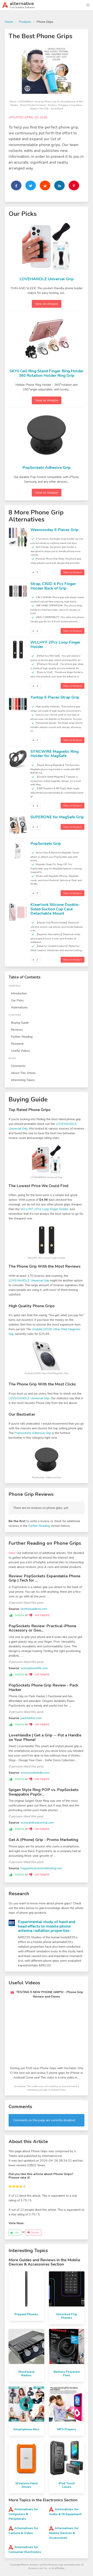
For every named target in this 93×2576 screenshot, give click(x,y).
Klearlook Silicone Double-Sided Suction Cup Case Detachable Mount (55, 909)
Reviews (17, 1030)
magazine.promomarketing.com (41, 1868)
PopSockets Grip (45, 843)
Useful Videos (20, 1051)
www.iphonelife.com (34, 1668)
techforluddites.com (33, 1609)
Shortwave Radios (26, 2373)
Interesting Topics (23, 1080)
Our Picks (17, 1000)
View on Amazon (46, 304)
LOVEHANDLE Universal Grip (46, 279)
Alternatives (19, 1007)
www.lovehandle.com (35, 1773)
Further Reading (22, 1037)
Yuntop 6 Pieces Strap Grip (54, 697)
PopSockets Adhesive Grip (46, 467)
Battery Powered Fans (67, 2373)
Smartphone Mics (26, 2429)
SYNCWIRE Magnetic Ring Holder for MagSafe (54, 754)
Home (9, 22)
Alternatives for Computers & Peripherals (23, 2514)
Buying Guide (20, 1023)
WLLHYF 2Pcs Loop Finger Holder (55, 644)
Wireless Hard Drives (26, 2485)
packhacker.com (31, 1718)
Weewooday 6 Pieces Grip (54, 529)
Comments (18, 1066)
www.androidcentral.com (37, 1822)
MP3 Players (66, 2429)
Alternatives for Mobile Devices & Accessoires (64, 2533)
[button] (88, 5)
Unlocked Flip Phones (66, 2316)
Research (17, 1044)
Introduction (19, 993)
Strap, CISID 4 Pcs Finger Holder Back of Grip (53, 586)
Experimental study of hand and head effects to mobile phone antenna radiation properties (46, 1926)
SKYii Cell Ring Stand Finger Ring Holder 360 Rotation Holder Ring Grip (47, 373)
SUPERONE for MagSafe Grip (57, 817)
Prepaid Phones (26, 2314)
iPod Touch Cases (66, 2485)
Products (25, 22)
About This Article (23, 1073)
